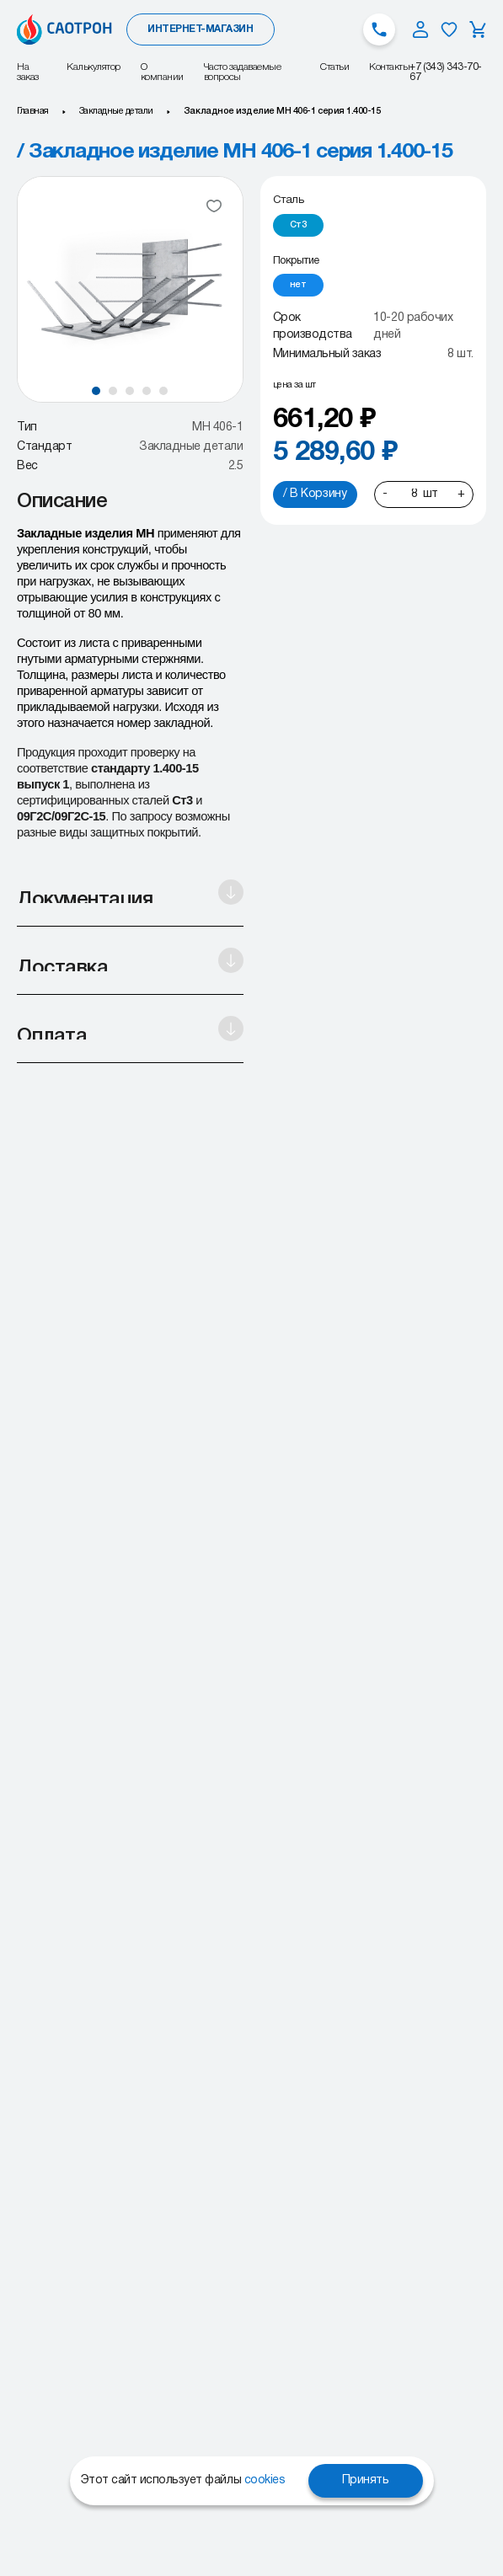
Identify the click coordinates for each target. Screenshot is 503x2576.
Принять (365, 2480)
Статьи (334, 67)
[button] (96, 391)
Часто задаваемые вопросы (242, 72)
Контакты (389, 67)
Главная (33, 111)
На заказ (28, 72)
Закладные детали (116, 111)
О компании (162, 72)
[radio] (298, 225)
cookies (265, 2480)
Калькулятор (93, 67)
